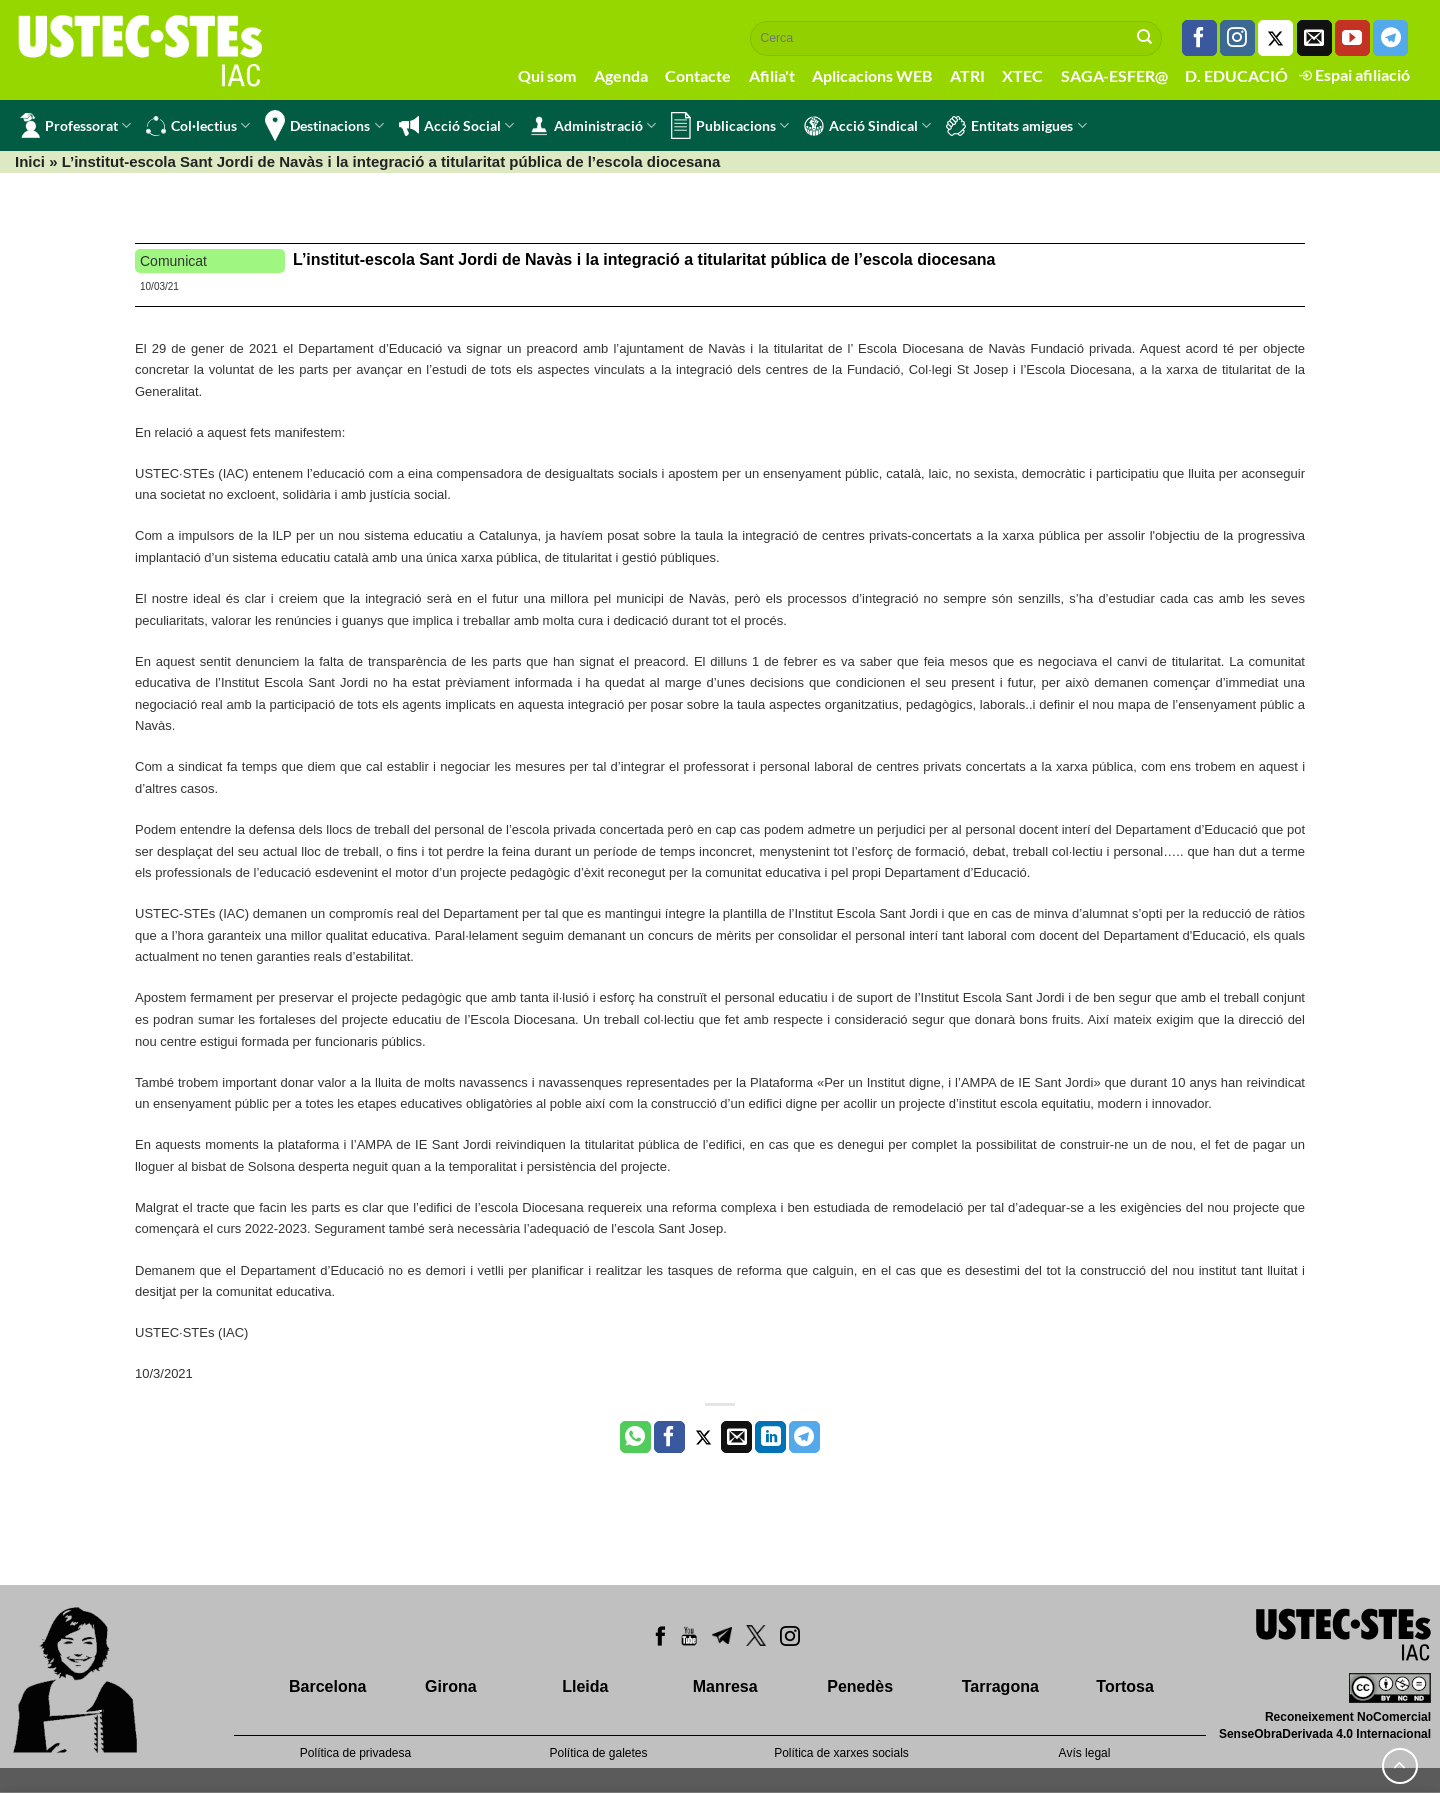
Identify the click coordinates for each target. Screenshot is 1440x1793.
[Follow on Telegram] (1390, 38)
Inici (30, 161)
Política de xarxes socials (841, 1753)
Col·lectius (198, 126)
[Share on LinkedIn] (770, 1437)
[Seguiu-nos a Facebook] (1199, 38)
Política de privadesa (355, 1753)
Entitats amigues (1016, 126)
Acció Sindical (867, 126)
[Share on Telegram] (804, 1437)
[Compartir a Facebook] (669, 1437)
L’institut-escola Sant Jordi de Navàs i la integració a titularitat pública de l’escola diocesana (644, 259)
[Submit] (1145, 38)
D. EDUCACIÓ (1236, 75)
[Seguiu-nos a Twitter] (1275, 38)
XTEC (1022, 75)
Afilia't (772, 75)
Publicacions (730, 125)
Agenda (621, 75)
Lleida (585, 1686)
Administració (592, 126)
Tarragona (1000, 1686)
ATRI (967, 75)
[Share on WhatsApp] (635, 1437)
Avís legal (1085, 1753)
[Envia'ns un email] (1314, 38)
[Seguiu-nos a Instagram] (1237, 38)
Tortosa (1124, 1686)
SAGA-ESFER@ (1114, 75)
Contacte (698, 75)
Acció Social (456, 126)
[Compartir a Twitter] (703, 1437)
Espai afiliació (1354, 74)
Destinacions (324, 125)
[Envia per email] (736, 1437)
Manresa (725, 1686)
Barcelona (327, 1686)
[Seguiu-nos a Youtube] (1352, 38)
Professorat (75, 125)
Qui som (547, 75)
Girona (451, 1686)
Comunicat (173, 261)
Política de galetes (598, 1753)
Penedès (860, 1686)
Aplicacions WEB (872, 75)
